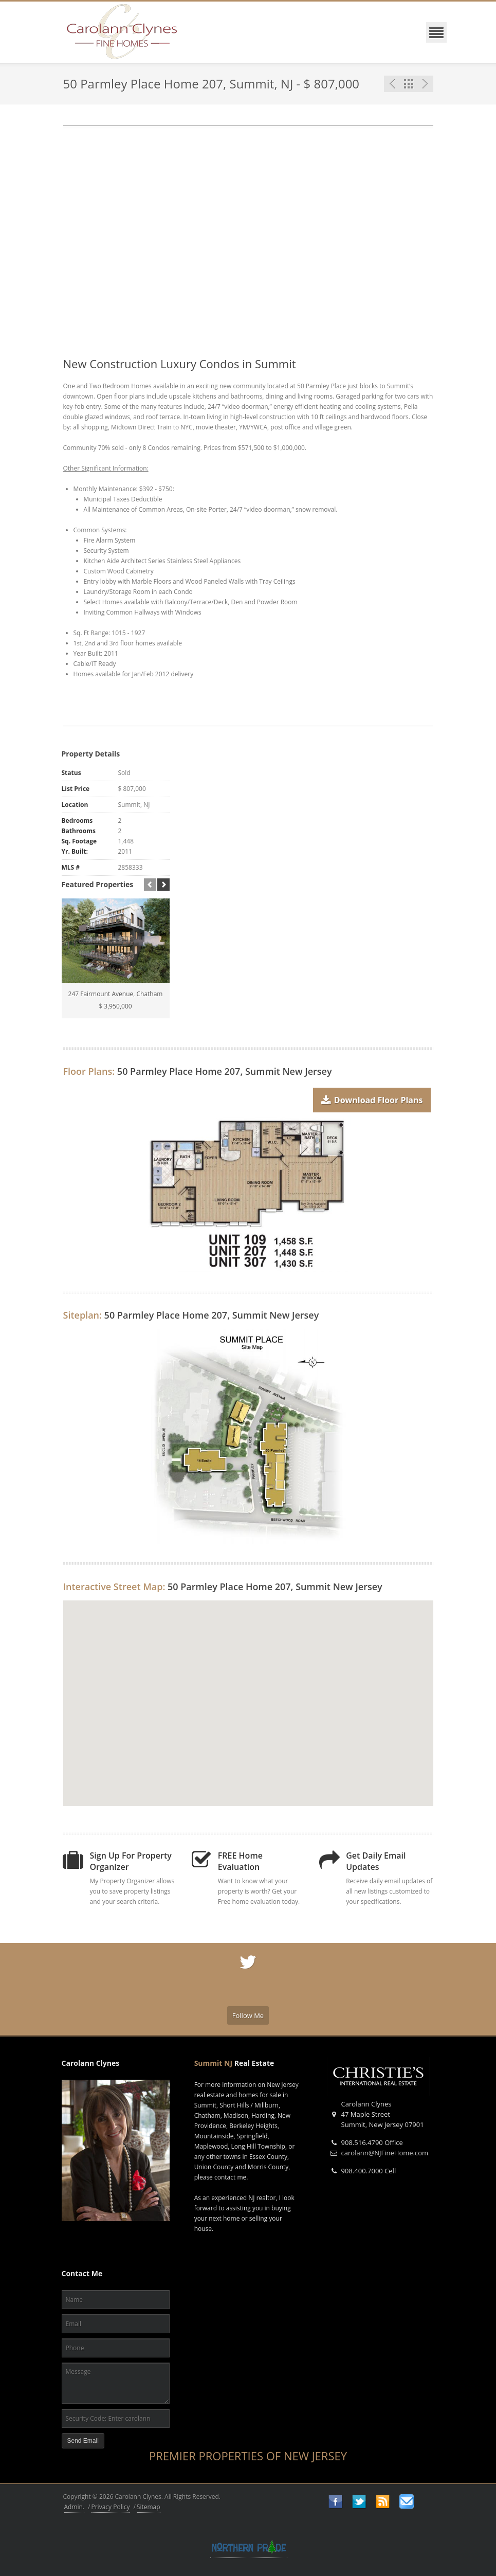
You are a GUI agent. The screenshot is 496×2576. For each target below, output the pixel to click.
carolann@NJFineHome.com (384, 2152)
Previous (392, 84)
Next (425, 84)
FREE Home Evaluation (240, 1861)
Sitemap (148, 2506)
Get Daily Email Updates (376, 1861)
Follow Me (248, 2015)
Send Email (83, 2440)
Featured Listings (408, 84)
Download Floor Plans (372, 1097)
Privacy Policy (110, 2506)
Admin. (74, 2506)
